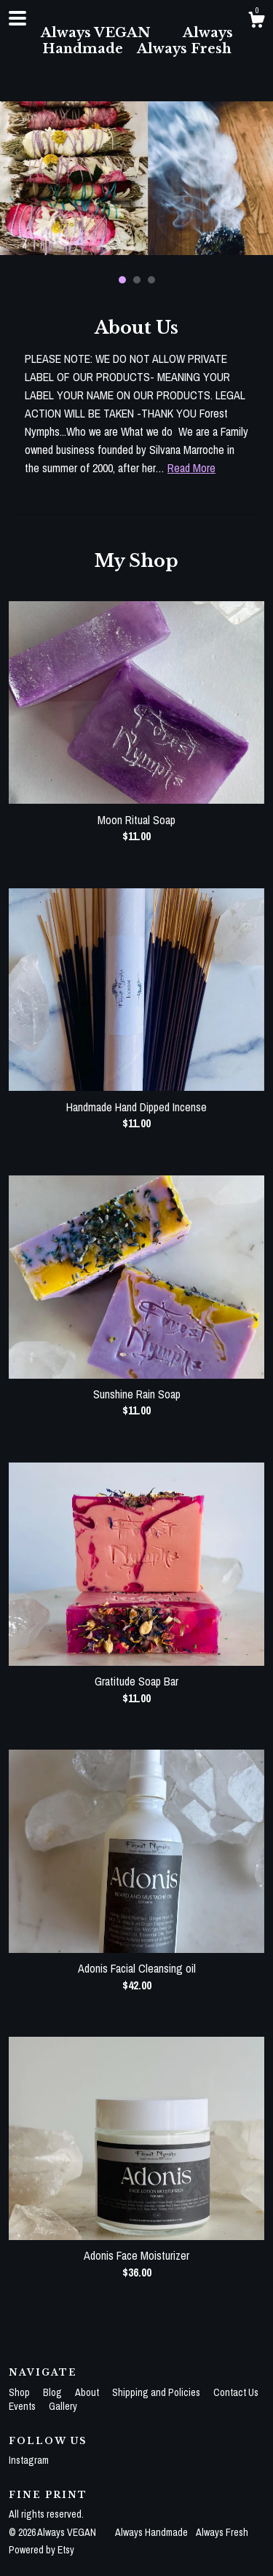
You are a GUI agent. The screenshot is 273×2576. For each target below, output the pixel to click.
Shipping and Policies (157, 2392)
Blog (53, 2392)
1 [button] (122, 279)
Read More (191, 468)
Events (23, 2406)
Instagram (29, 2460)
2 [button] (137, 279)
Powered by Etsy (41, 2549)
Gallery (63, 2406)
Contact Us (235, 2392)
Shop (20, 2392)
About (88, 2392)
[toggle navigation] (17, 18)
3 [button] (151, 279)
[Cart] (256, 22)
